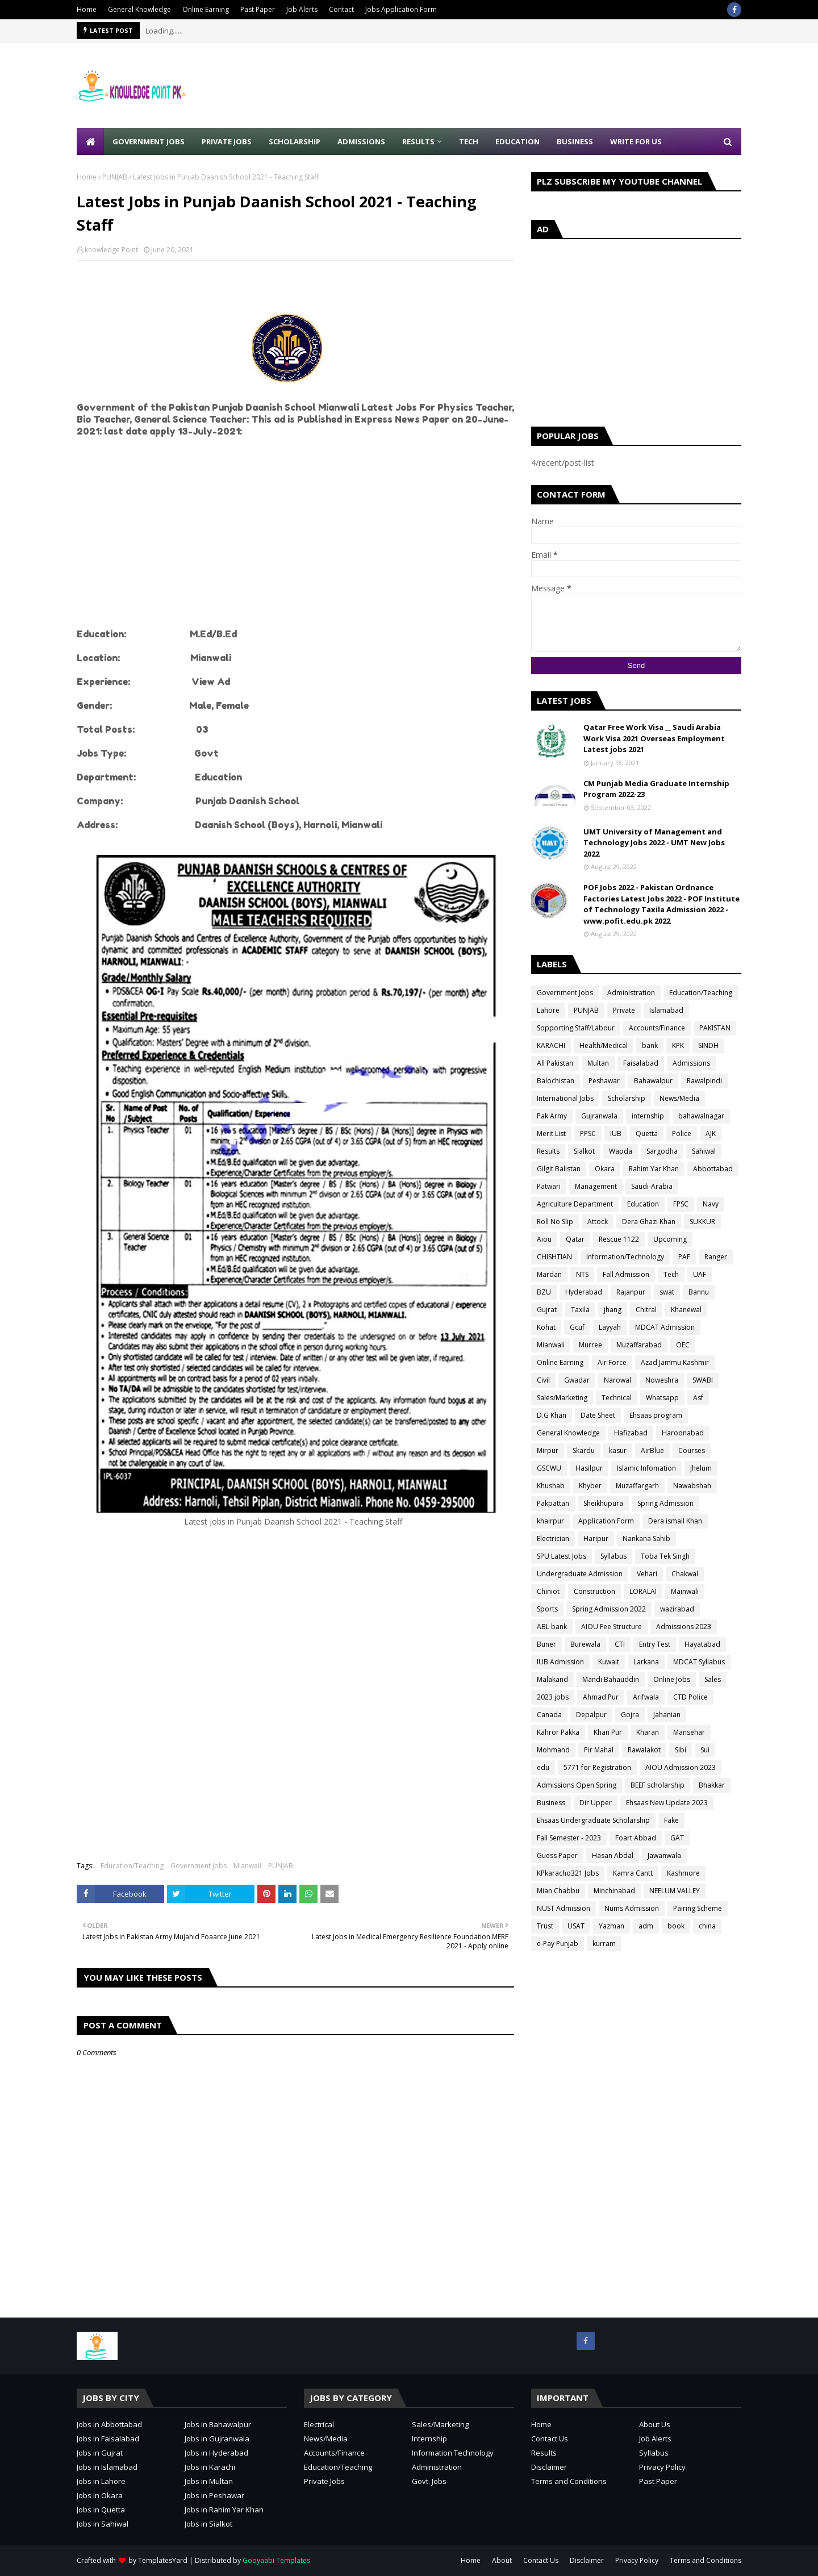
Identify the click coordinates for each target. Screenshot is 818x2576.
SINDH (708, 1045)
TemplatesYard (162, 2560)
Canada (549, 1714)
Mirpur (547, 1450)
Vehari (647, 1574)
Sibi (680, 1750)
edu (543, 1767)
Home (87, 9)
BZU (544, 1292)
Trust (545, 1926)
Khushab (551, 1486)
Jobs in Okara (100, 2495)
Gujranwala (599, 1116)
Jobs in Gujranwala (217, 2438)
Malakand (552, 1679)
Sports (547, 1609)
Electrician (553, 1538)
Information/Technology (625, 1257)
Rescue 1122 (619, 1239)
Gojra (630, 1714)
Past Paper (257, 9)
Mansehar (689, 1732)
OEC (683, 1345)
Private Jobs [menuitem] (227, 141)
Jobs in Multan (209, 2481)
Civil (543, 1380)
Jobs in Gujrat (100, 2453)
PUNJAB (114, 177)
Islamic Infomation (646, 1468)
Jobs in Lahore (101, 2481)
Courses (691, 1450)
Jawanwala (664, 1855)
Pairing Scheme (697, 1908)
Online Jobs (671, 1679)
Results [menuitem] (418, 141)
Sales (712, 1679)
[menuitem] (90, 141)
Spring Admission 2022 (609, 1609)
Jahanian (667, 1714)
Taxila (580, 1309)
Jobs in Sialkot (208, 2524)
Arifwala (646, 1697)
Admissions (691, 1063)
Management (596, 1186)
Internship (429, 2438)
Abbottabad (713, 1169)
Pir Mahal (599, 1750)
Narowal (617, 1380)
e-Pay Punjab (557, 1943)
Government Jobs (198, 1866)
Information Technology (453, 2453)
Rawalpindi (704, 1080)
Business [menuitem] (575, 141)
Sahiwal (704, 1151)
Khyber (590, 1486)
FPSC (680, 1204)
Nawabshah (692, 1486)
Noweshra (661, 1380)
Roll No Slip (555, 1221)
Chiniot (548, 1591)
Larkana (646, 1662)
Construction (594, 1591)
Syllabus (613, 1556)
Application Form (606, 1521)
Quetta (647, 1133)
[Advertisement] (534, 85)
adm (645, 1926)
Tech (671, 1274)
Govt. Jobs (429, 2481)
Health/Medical (603, 1045)
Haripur (595, 1538)
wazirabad (677, 1609)
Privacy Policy (662, 2467)
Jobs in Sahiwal (102, 2524)
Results (548, 1151)
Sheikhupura (603, 1503)
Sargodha (662, 1151)
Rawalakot (644, 1750)
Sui (705, 1750)
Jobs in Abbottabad (109, 2424)
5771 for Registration (597, 1767)
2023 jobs (553, 1697)
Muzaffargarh (637, 1486)
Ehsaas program (655, 1415)
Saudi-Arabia (652, 1186)
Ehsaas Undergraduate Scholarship (593, 1820)
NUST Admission (563, 1908)
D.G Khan (551, 1415)
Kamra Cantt (633, 1873)
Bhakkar (712, 1785)
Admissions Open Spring (576, 1785)
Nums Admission (631, 1908)
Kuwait (608, 1662)
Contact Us (549, 2438)
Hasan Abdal (612, 1855)
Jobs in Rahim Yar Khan (224, 2509)
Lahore (548, 1010)
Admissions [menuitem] (361, 141)
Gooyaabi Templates (276, 2560)
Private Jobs (324, 2481)
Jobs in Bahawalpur (218, 2424)
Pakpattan (553, 1503)
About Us (654, 2424)
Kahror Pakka (558, 1732)
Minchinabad (614, 1891)
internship (648, 1116)
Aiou (544, 1239)
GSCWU (549, 1468)
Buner (546, 1644)
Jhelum (701, 1468)
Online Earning (205, 9)
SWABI (702, 1380)
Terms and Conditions (569, 2481)
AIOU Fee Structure (611, 1626)
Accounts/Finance (657, 1028)
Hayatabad (702, 1644)
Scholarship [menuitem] (294, 141)
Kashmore (683, 1873)
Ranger (715, 1257)
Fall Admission (626, 1274)
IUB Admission (560, 1662)
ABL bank (552, 1626)
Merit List (551, 1133)
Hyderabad (583, 1292)
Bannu (698, 1292)
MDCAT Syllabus (699, 1662)
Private (624, 1010)
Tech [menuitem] (468, 141)
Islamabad (666, 1010)
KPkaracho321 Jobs (568, 1873)
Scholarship (626, 1098)
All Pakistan (555, 1063)
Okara (605, 1169)
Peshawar (604, 1080)
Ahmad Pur (601, 1697)
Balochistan (555, 1080)
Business (551, 1802)
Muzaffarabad (639, 1345)
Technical (617, 1397)
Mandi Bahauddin (610, 1679)
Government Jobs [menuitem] (148, 141)
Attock (597, 1221)
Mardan (549, 1274)
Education (643, 1204)
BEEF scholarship (658, 1785)
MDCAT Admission (665, 1327)
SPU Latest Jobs (561, 1556)
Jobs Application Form (401, 9)
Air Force (612, 1362)
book (676, 1926)
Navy (711, 1204)
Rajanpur (630, 1292)
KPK (678, 1045)
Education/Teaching (132, 1866)
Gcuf (577, 1327)
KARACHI (551, 1045)
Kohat (546, 1327)
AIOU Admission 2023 (680, 1767)
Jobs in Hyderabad (216, 2453)
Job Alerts (302, 9)
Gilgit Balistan (559, 1169)
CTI (620, 1644)
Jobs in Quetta (101, 2509)
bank (650, 1045)
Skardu (584, 1450)
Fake (671, 1820)
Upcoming (670, 1239)
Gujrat (547, 1309)
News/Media (679, 1098)
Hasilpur (589, 1468)
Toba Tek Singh (665, 1556)
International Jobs (565, 1098)
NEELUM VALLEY (674, 1891)
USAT (576, 1926)
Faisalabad (640, 1063)
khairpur (550, 1521)
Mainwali (685, 1591)
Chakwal (684, 1574)
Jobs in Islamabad (107, 2467)
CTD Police (690, 1697)
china (707, 1926)
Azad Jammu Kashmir (675, 1362)
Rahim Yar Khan (654, 1169)
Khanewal (686, 1309)
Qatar (575, 1239)
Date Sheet (598, 1415)
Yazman (611, 1926)
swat (667, 1292)
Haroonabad (683, 1433)
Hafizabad (631, 1433)
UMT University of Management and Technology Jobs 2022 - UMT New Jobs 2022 (654, 842)
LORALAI (643, 1591)
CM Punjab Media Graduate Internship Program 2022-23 (656, 789)
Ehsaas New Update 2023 (667, 1802)
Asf (698, 1397)
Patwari (549, 1186)
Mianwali (247, 1866)
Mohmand (553, 1750)
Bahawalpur (653, 1080)
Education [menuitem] (517, 141)
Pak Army (552, 1116)
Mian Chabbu (558, 1891)
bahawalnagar (701, 1116)
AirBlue (652, 1450)
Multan (598, 1063)
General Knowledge (139, 9)
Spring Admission (665, 1503)
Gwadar (577, 1380)
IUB (615, 1133)
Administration (631, 992)
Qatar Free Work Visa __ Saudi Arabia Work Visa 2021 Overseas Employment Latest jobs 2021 (654, 738)
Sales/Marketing (562, 1397)
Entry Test (654, 1644)
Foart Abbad (635, 1838)
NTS (582, 1274)
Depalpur (591, 1714)
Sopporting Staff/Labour (576, 1028)
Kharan (647, 1732)
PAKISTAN (715, 1028)
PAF (684, 1257)
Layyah (610, 1327)
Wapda (620, 1151)
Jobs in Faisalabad (108, 2438)
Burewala (585, 1644)
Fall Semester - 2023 (569, 1838)
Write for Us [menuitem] (636, 141)
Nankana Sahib (646, 1538)
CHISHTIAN (554, 1257)
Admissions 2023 (683, 1626)
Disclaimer (549, 2467)
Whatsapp (662, 1397)
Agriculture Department (575, 1204)
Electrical (319, 2424)
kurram (604, 1943)
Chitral (646, 1309)
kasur (618, 1450)
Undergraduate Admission (580, 1574)
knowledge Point (111, 249)
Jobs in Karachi (210, 2467)
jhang (612, 1309)
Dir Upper (595, 1802)
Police (681, 1133)
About (502, 2560)
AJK (711, 1133)
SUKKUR (702, 1221)
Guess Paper (557, 1855)
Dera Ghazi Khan (648, 1221)
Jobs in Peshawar (214, 2495)
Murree (590, 1345)
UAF (699, 1274)
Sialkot (584, 1151)
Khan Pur (608, 1732)
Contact (341, 9)
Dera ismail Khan (675, 1521)
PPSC (588, 1133)
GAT (677, 1838)
